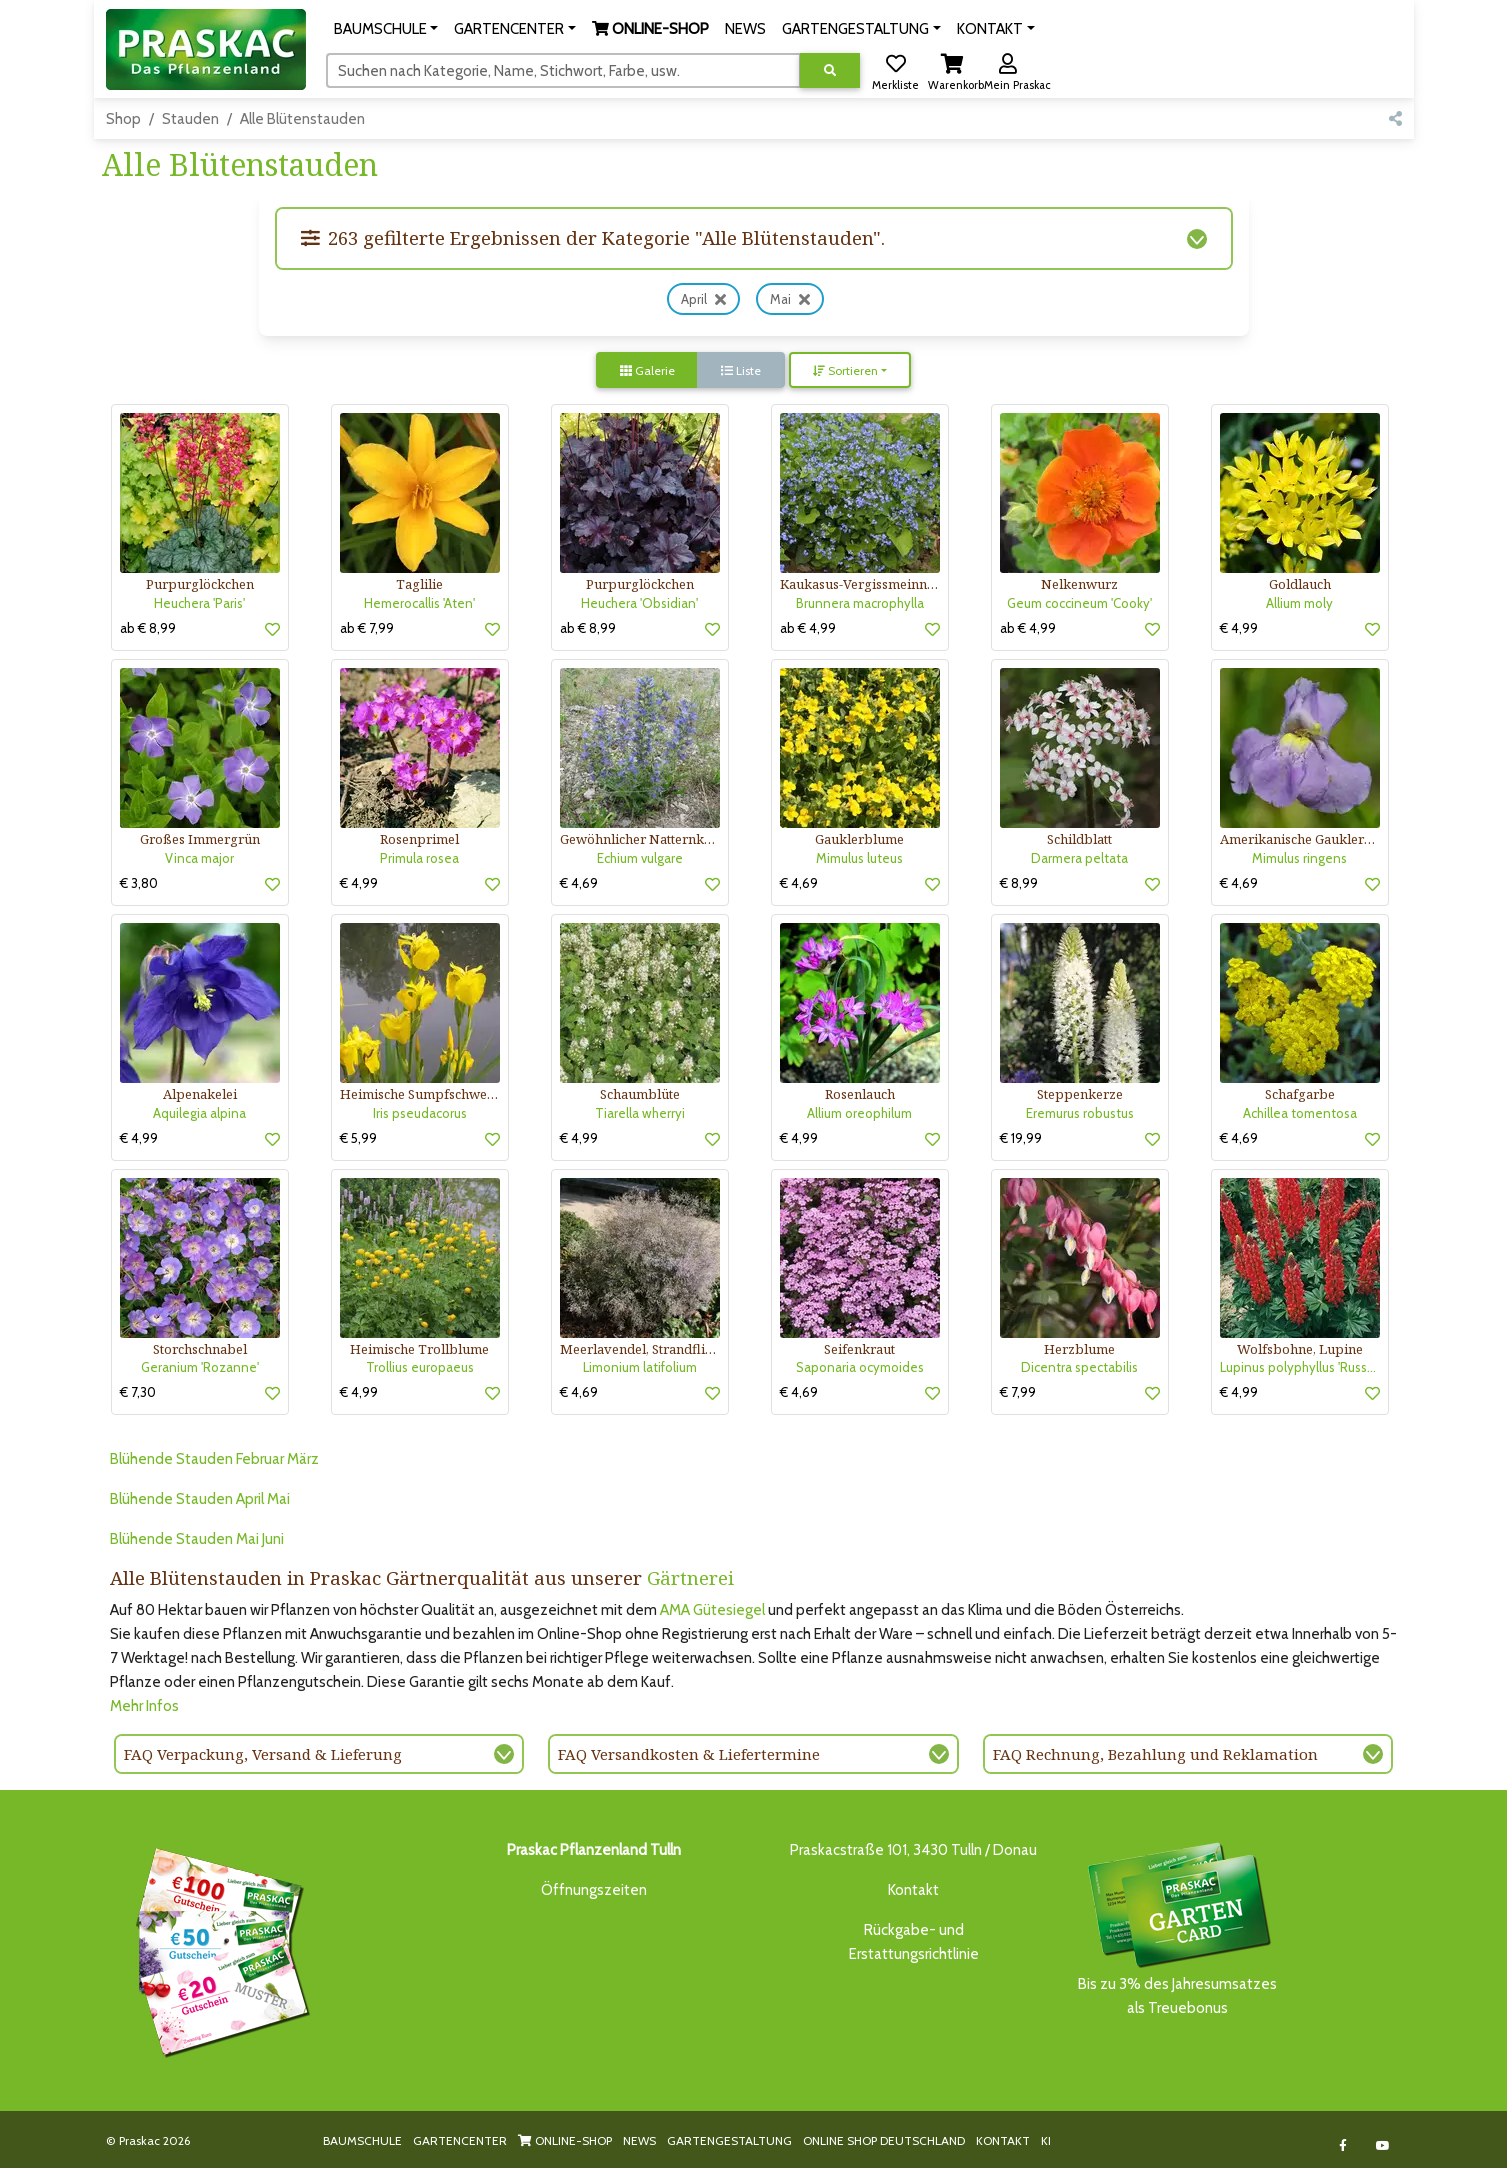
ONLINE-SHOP (565, 2140)
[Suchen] (563, 70)
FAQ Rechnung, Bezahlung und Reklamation (1155, 1754)
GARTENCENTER (460, 2140)
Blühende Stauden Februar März (214, 1459)
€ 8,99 (1019, 883)
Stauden (190, 119)
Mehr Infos (144, 1706)
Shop (123, 119)
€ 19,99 (1021, 1138)
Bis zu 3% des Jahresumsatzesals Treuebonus (1178, 1927)
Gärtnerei (690, 1577)
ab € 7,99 (367, 628)
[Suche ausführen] (830, 70)
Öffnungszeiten (594, 1890)
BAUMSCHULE (362, 2140)
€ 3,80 (139, 883)
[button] (386, 29)
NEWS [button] (745, 29)
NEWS (639, 2140)
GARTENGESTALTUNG (729, 2140)
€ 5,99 (358, 1138)
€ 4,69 (579, 883)
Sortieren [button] (845, 370)
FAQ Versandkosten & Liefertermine (689, 1754)
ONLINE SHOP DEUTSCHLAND (884, 2140)
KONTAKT (1003, 2140)
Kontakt (913, 1890)
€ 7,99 (1018, 1392)
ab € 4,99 (808, 628)
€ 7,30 (138, 1392)
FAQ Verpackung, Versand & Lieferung (263, 1754)
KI (1046, 2140)
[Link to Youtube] (1382, 2145)
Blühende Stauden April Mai (200, 1499)
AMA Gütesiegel (712, 1610)
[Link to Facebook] (1342, 2145)
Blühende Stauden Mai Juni (197, 1539)
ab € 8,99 (148, 628)
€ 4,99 (1239, 628)
